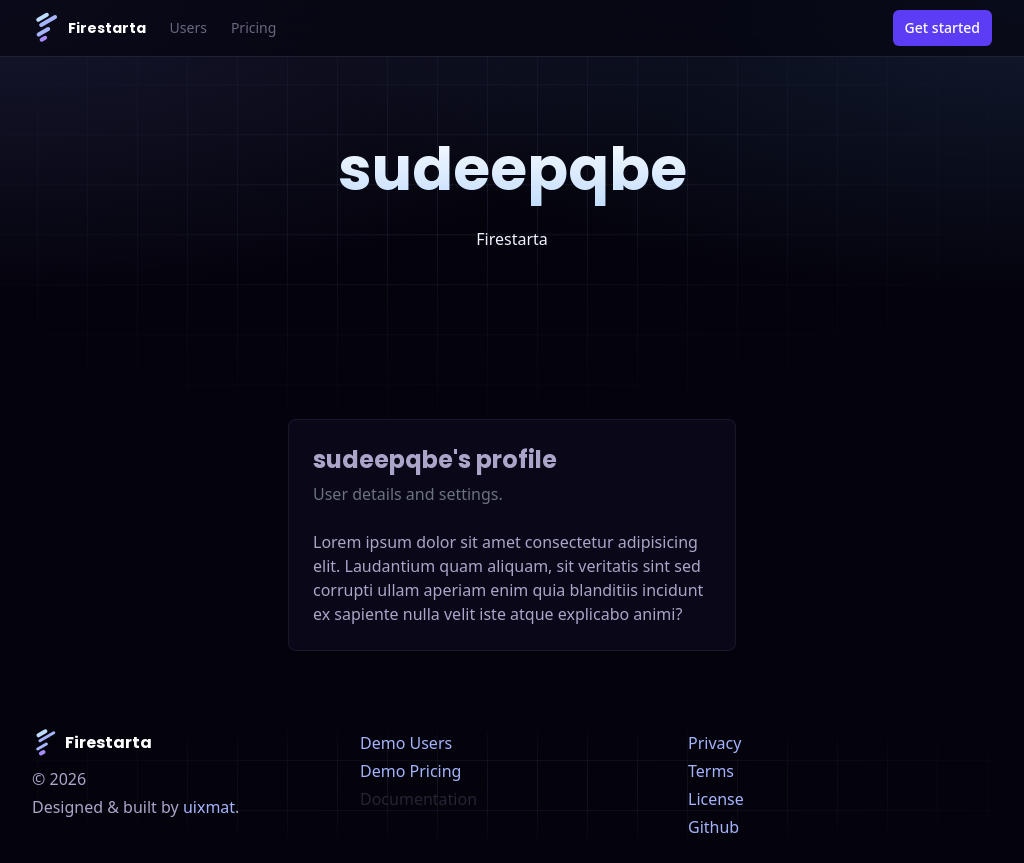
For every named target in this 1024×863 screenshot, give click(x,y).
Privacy (714, 743)
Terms (711, 771)
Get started (942, 27)
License (716, 799)
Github (713, 827)
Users (188, 27)
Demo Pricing (410, 771)
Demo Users (406, 743)
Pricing (253, 27)
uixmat (209, 807)
